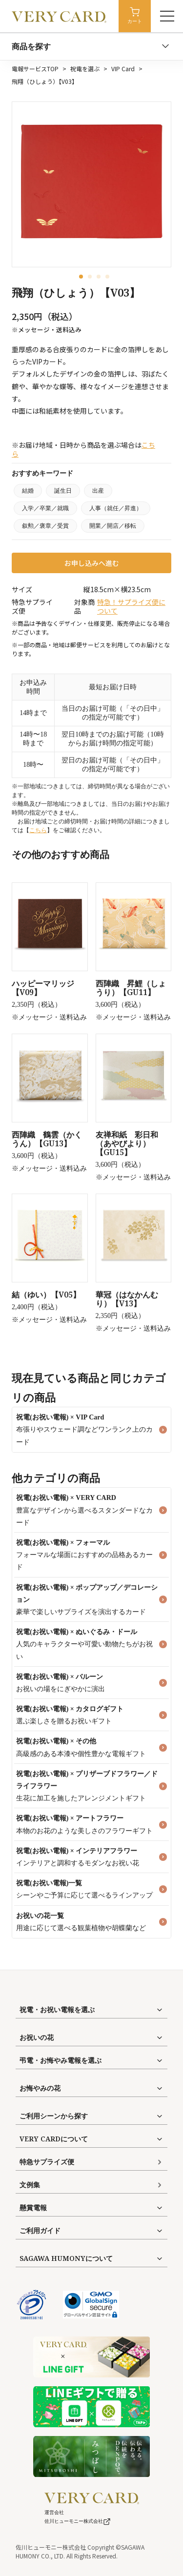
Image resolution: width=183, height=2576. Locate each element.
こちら (38, 830)
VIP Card (123, 68)
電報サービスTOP (35, 68)
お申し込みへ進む (91, 563)
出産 (98, 490)
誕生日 (63, 490)
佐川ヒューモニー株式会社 (77, 2521)
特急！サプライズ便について (131, 606)
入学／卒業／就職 (45, 508)
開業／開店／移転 (112, 525)
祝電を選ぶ (85, 68)
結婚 (28, 490)
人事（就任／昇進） (115, 508)
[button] (81, 277)
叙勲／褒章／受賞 (45, 525)
